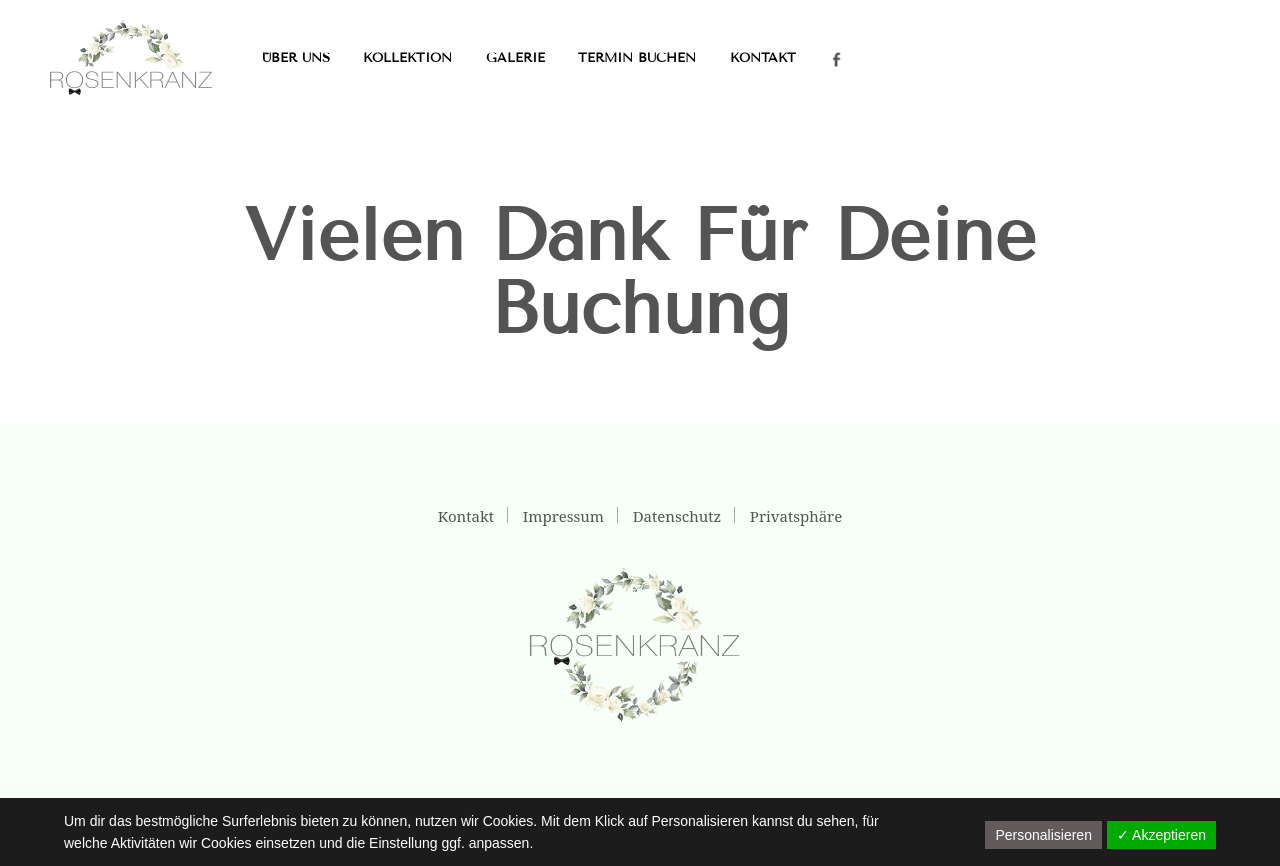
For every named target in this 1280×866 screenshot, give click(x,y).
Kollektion (407, 58)
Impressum (563, 516)
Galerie (515, 58)
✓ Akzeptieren (1161, 835)
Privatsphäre (796, 516)
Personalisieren (1043, 835)
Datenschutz (677, 516)
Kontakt (763, 58)
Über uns (296, 58)
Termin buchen (637, 58)
